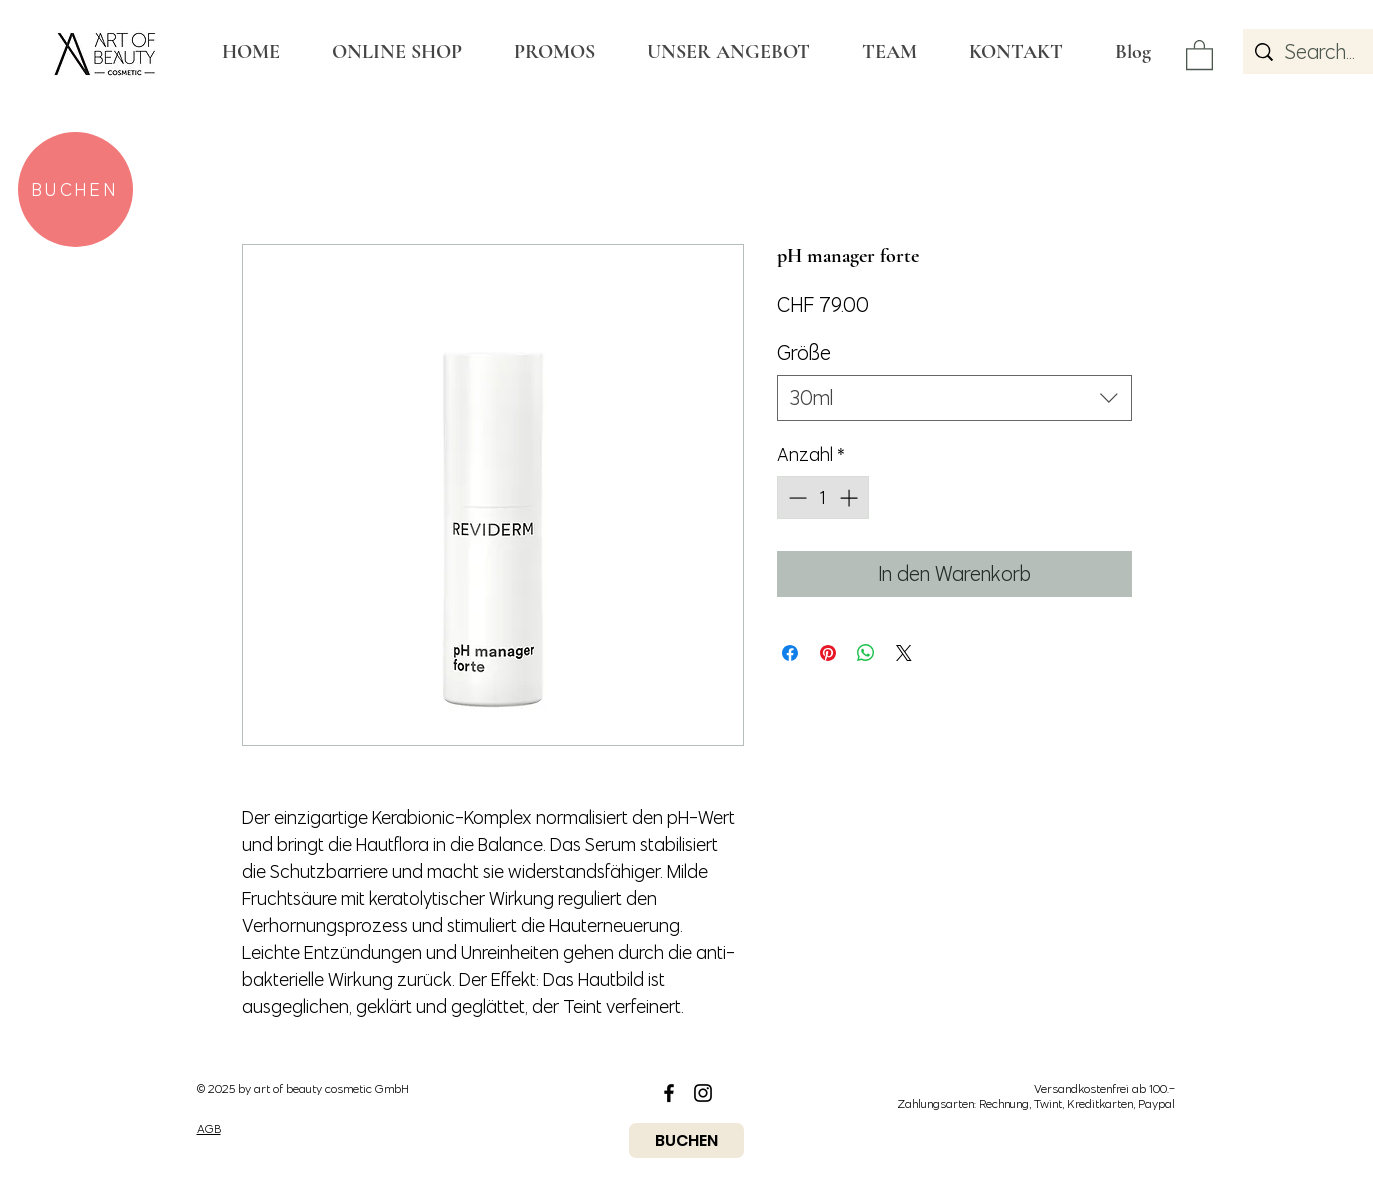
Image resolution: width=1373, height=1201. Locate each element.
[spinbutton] (823, 497)
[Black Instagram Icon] (703, 1093)
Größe (804, 352)
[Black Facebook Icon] (669, 1093)
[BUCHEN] (75, 189)
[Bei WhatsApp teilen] (866, 653)
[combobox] (954, 398)
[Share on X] (904, 653)
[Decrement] (795, 497)
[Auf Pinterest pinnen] (828, 653)
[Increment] (850, 497)
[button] (1199, 54)
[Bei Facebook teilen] (790, 653)
